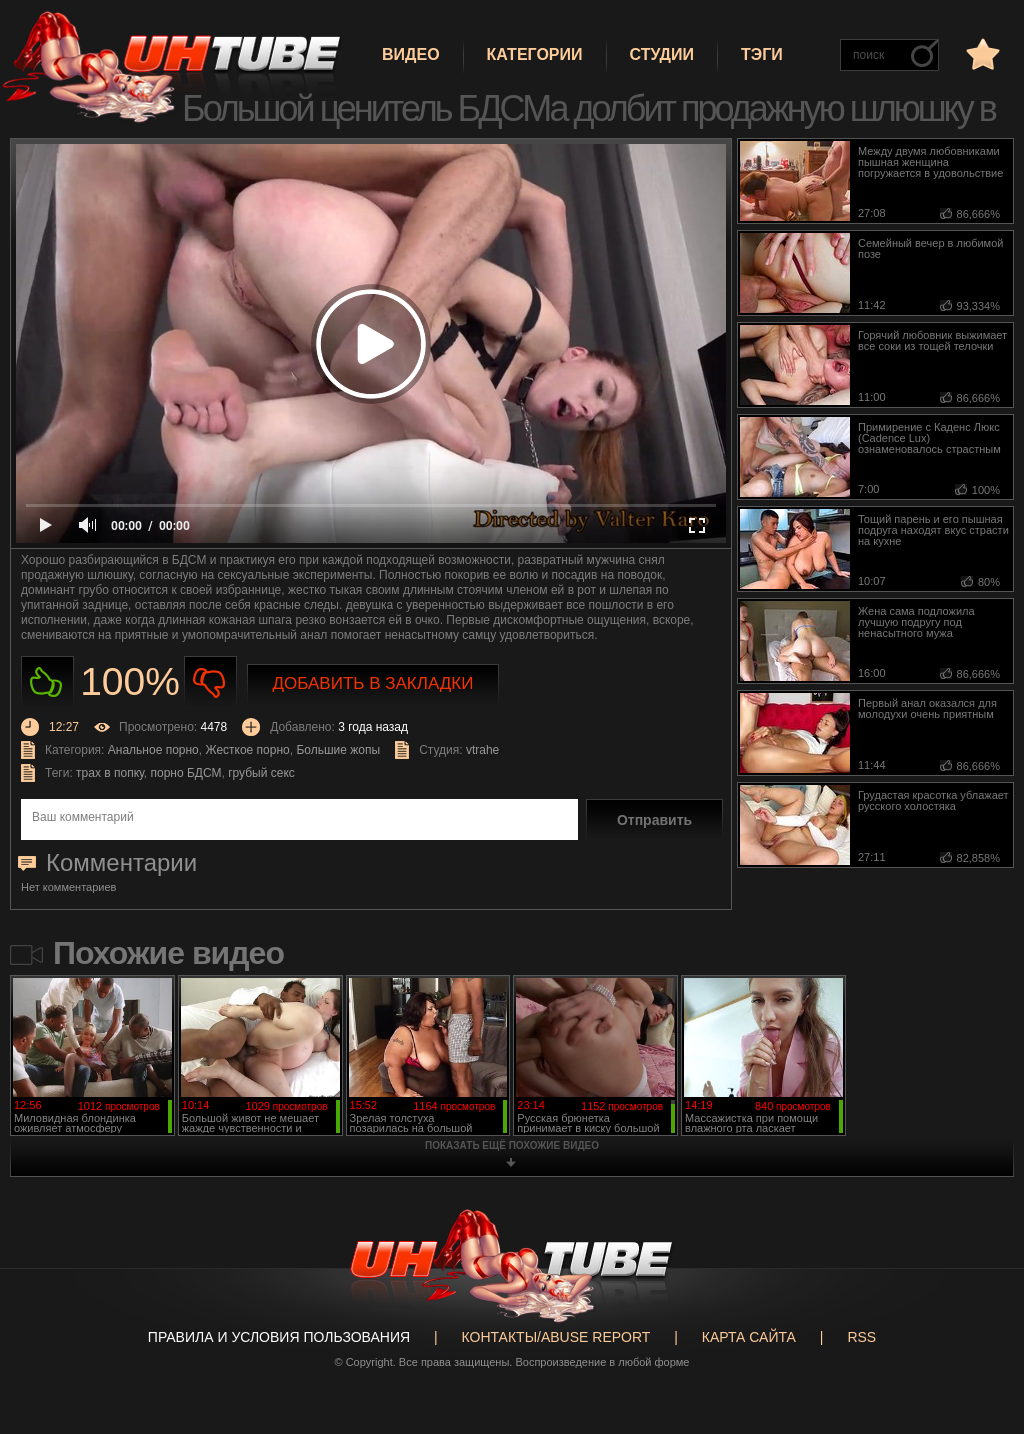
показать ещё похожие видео (512, 1145)
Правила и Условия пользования (279, 1337)
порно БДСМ (186, 773)
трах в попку (110, 773)
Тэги (762, 54)
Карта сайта (749, 1337)
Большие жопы (338, 750)
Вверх (979, 1354)
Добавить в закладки (373, 683)
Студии (662, 54)
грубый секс (261, 773)
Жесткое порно (247, 750)
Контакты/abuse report (556, 1337)
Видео (411, 54)
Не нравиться (210, 682)
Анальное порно (153, 750)
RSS (861, 1337)
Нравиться (47, 682)
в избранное (981, 53)
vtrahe (482, 750)
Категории (535, 54)
